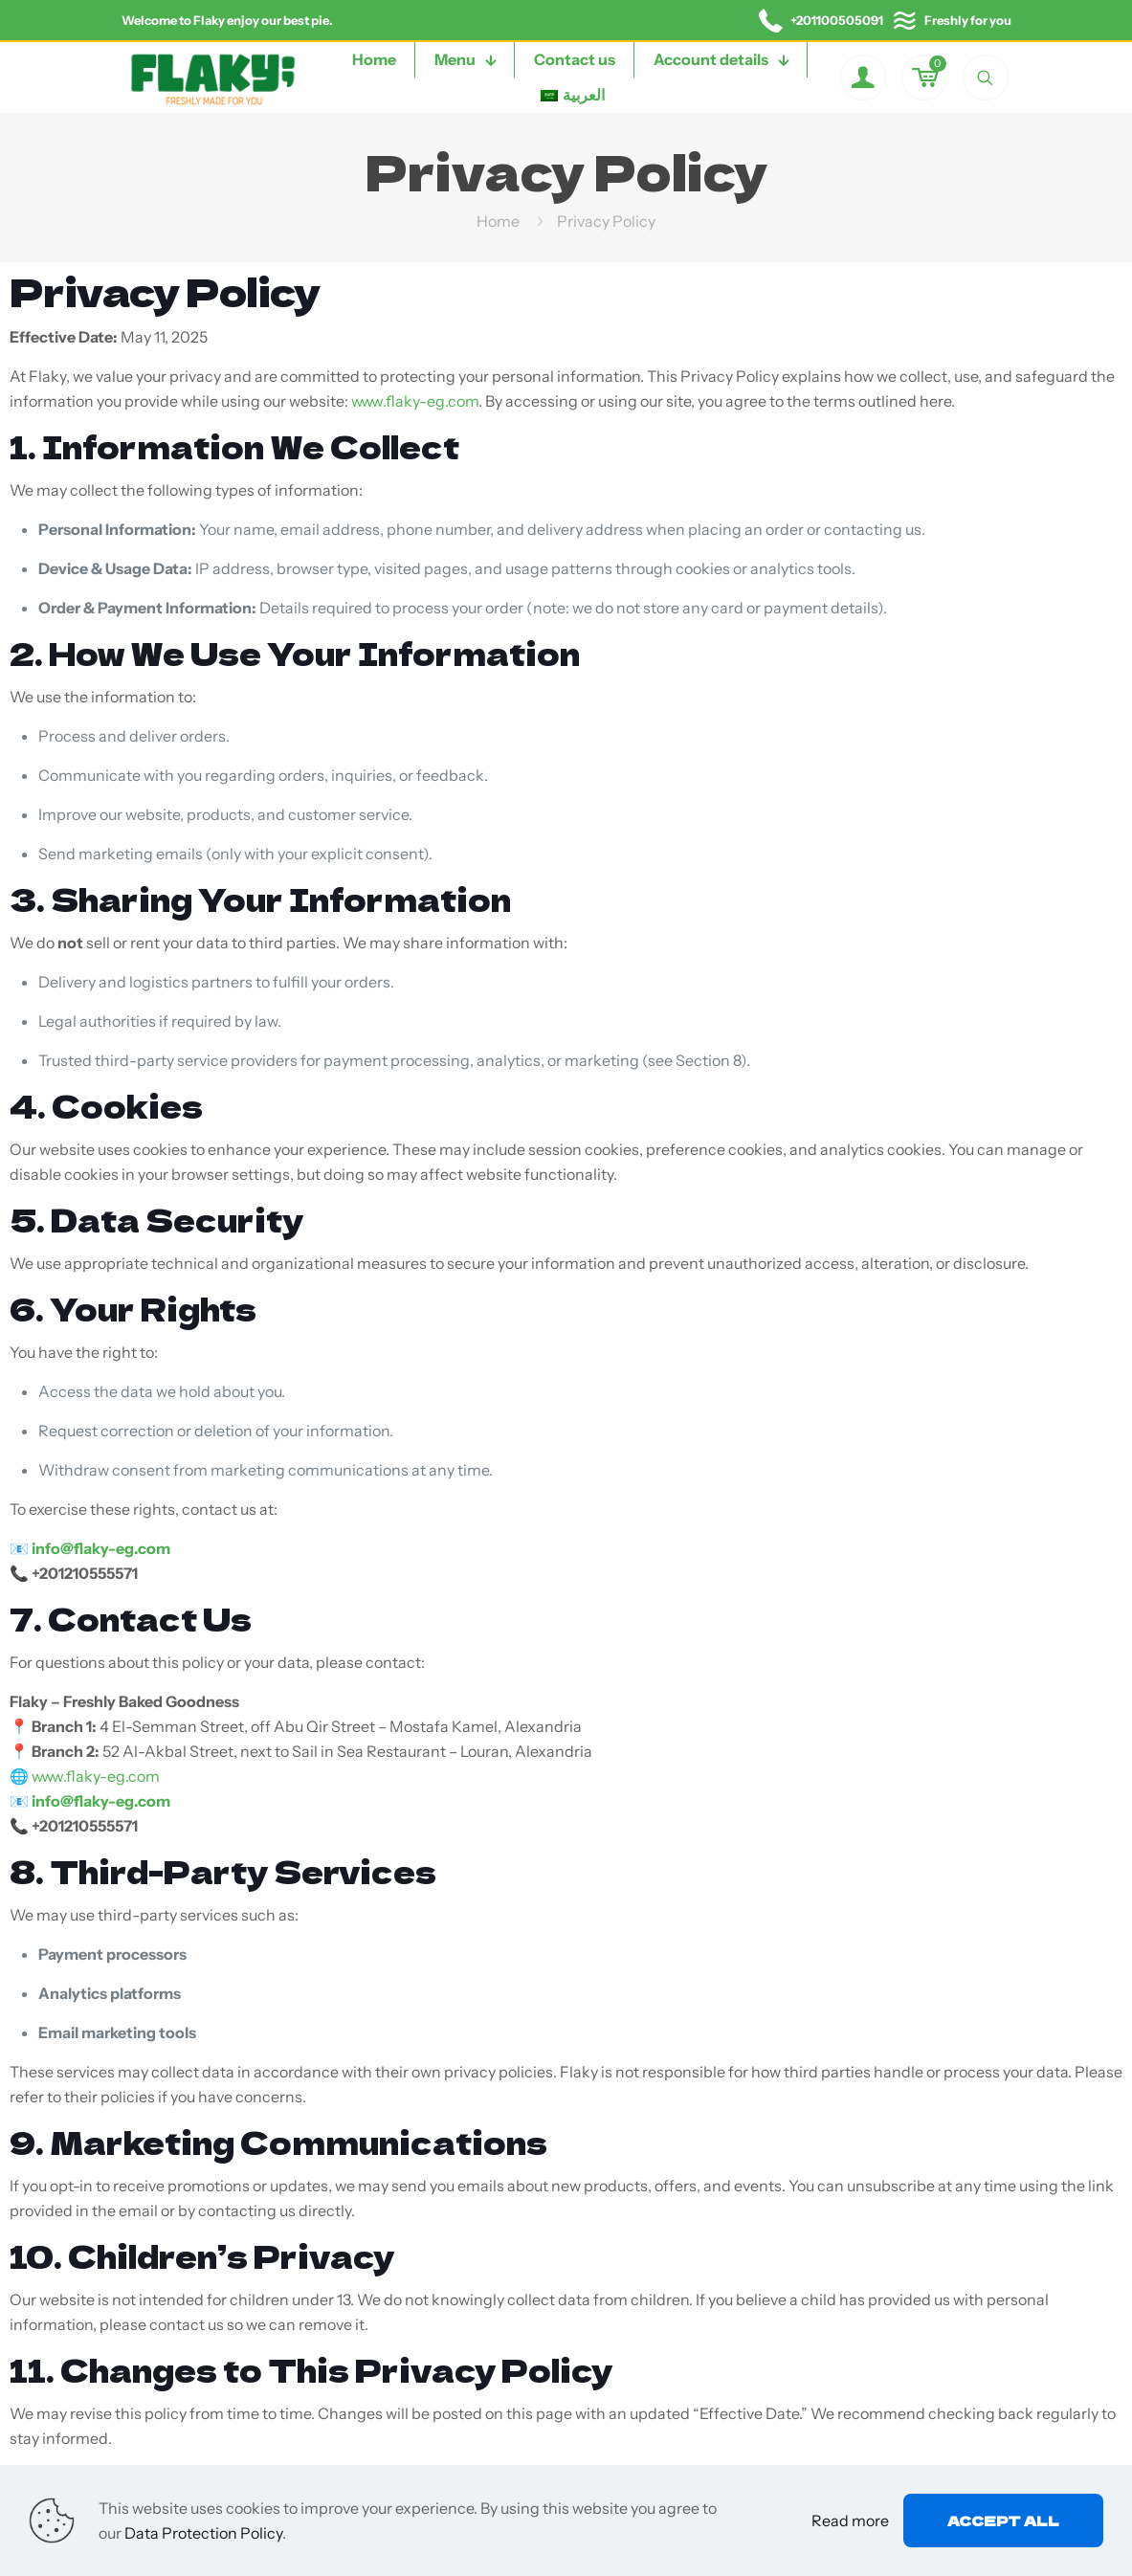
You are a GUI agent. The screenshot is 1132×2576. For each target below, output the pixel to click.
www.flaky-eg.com (414, 401)
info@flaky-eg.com (101, 1548)
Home (498, 221)
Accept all (1003, 2520)
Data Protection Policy (203, 2533)
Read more (850, 2520)
